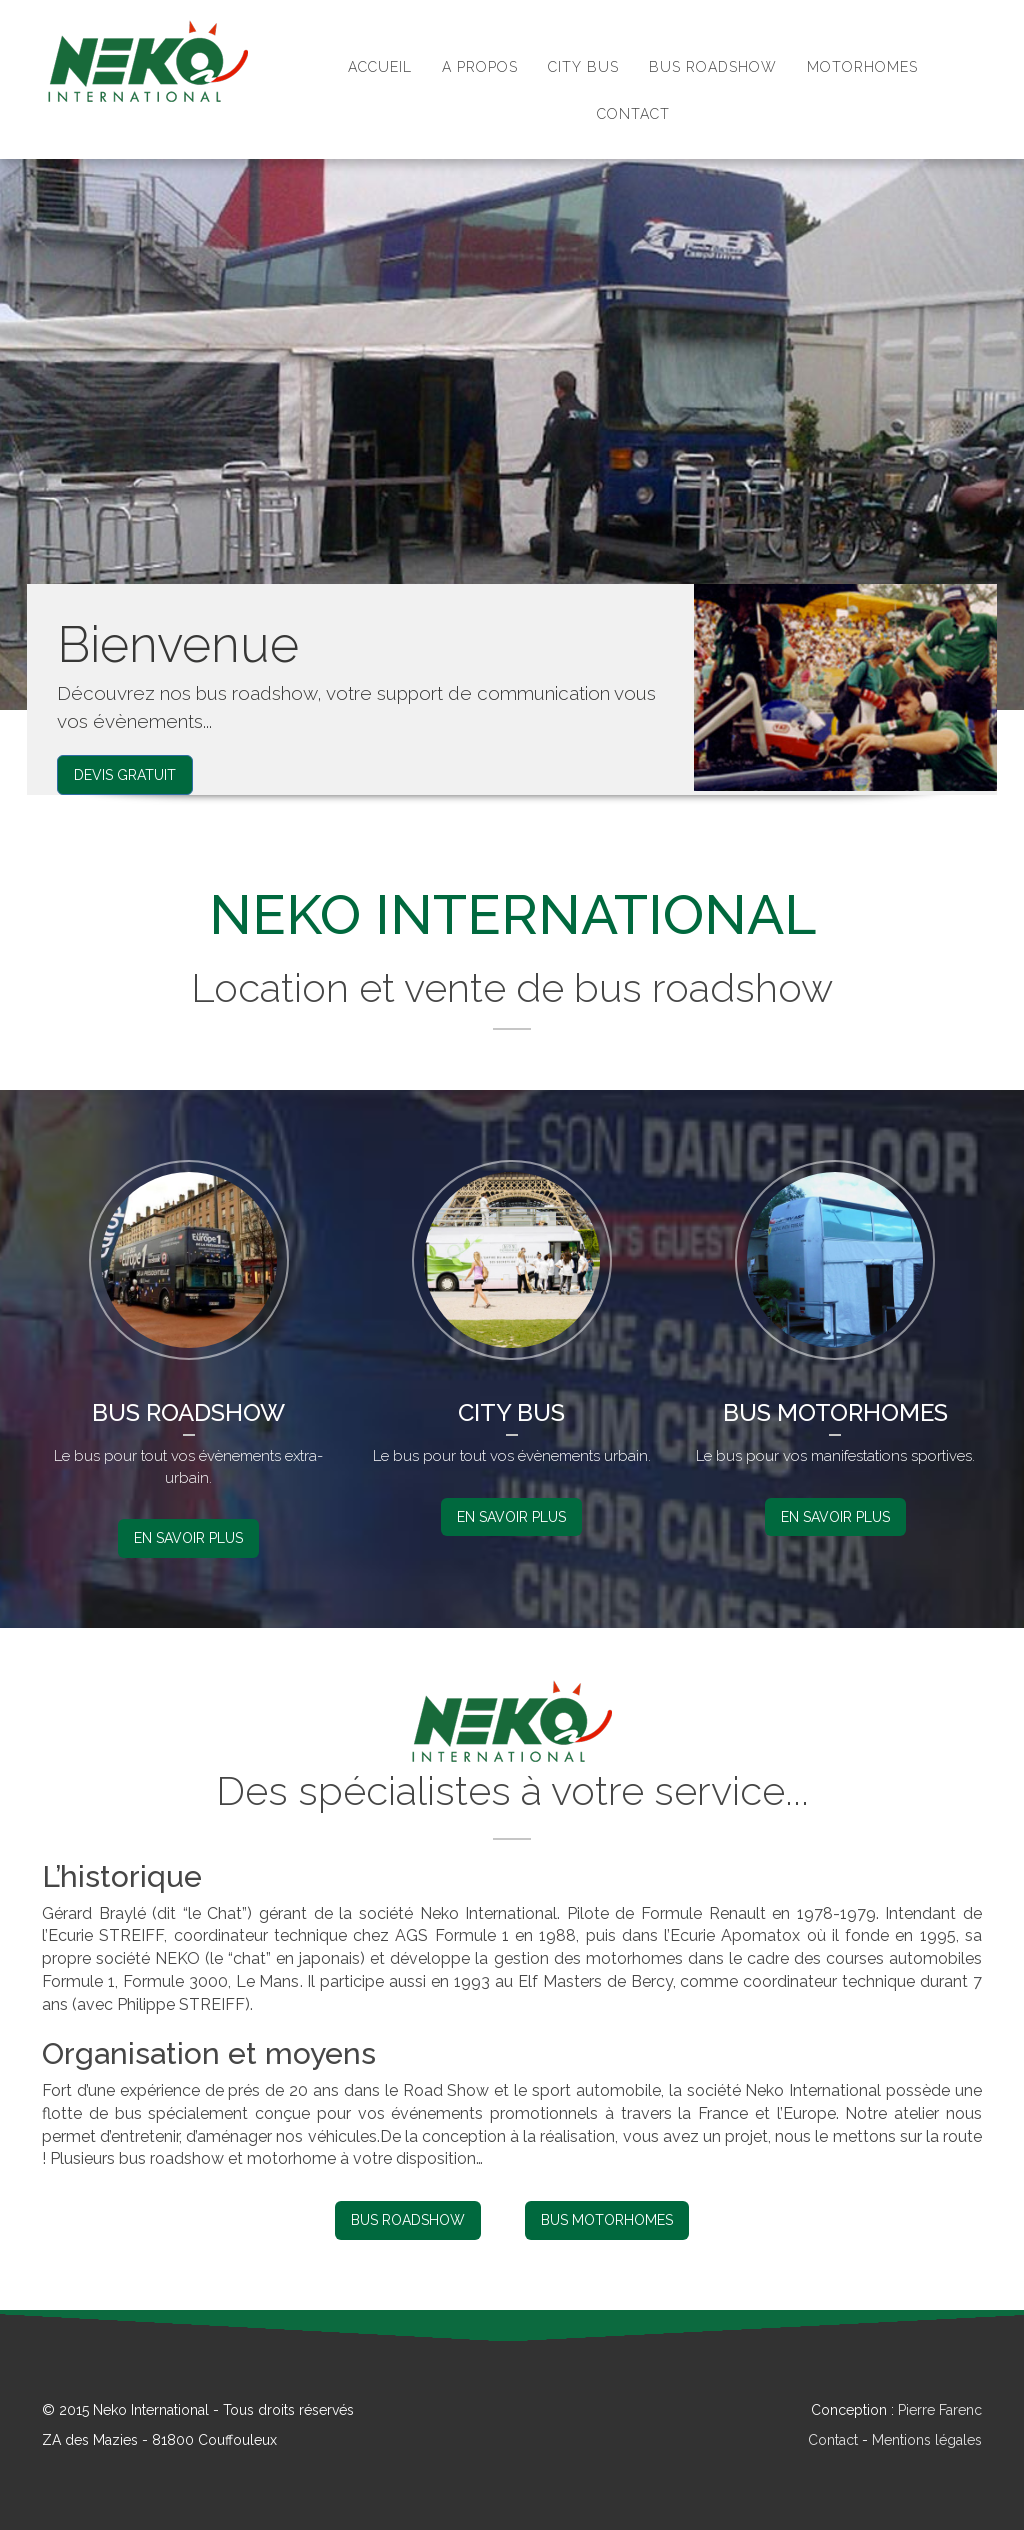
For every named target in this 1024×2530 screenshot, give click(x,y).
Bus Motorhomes (607, 2220)
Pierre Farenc (940, 2410)
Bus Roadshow (408, 2220)
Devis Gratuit (125, 775)
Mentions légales (927, 2440)
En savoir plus (188, 1538)
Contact (833, 2440)
